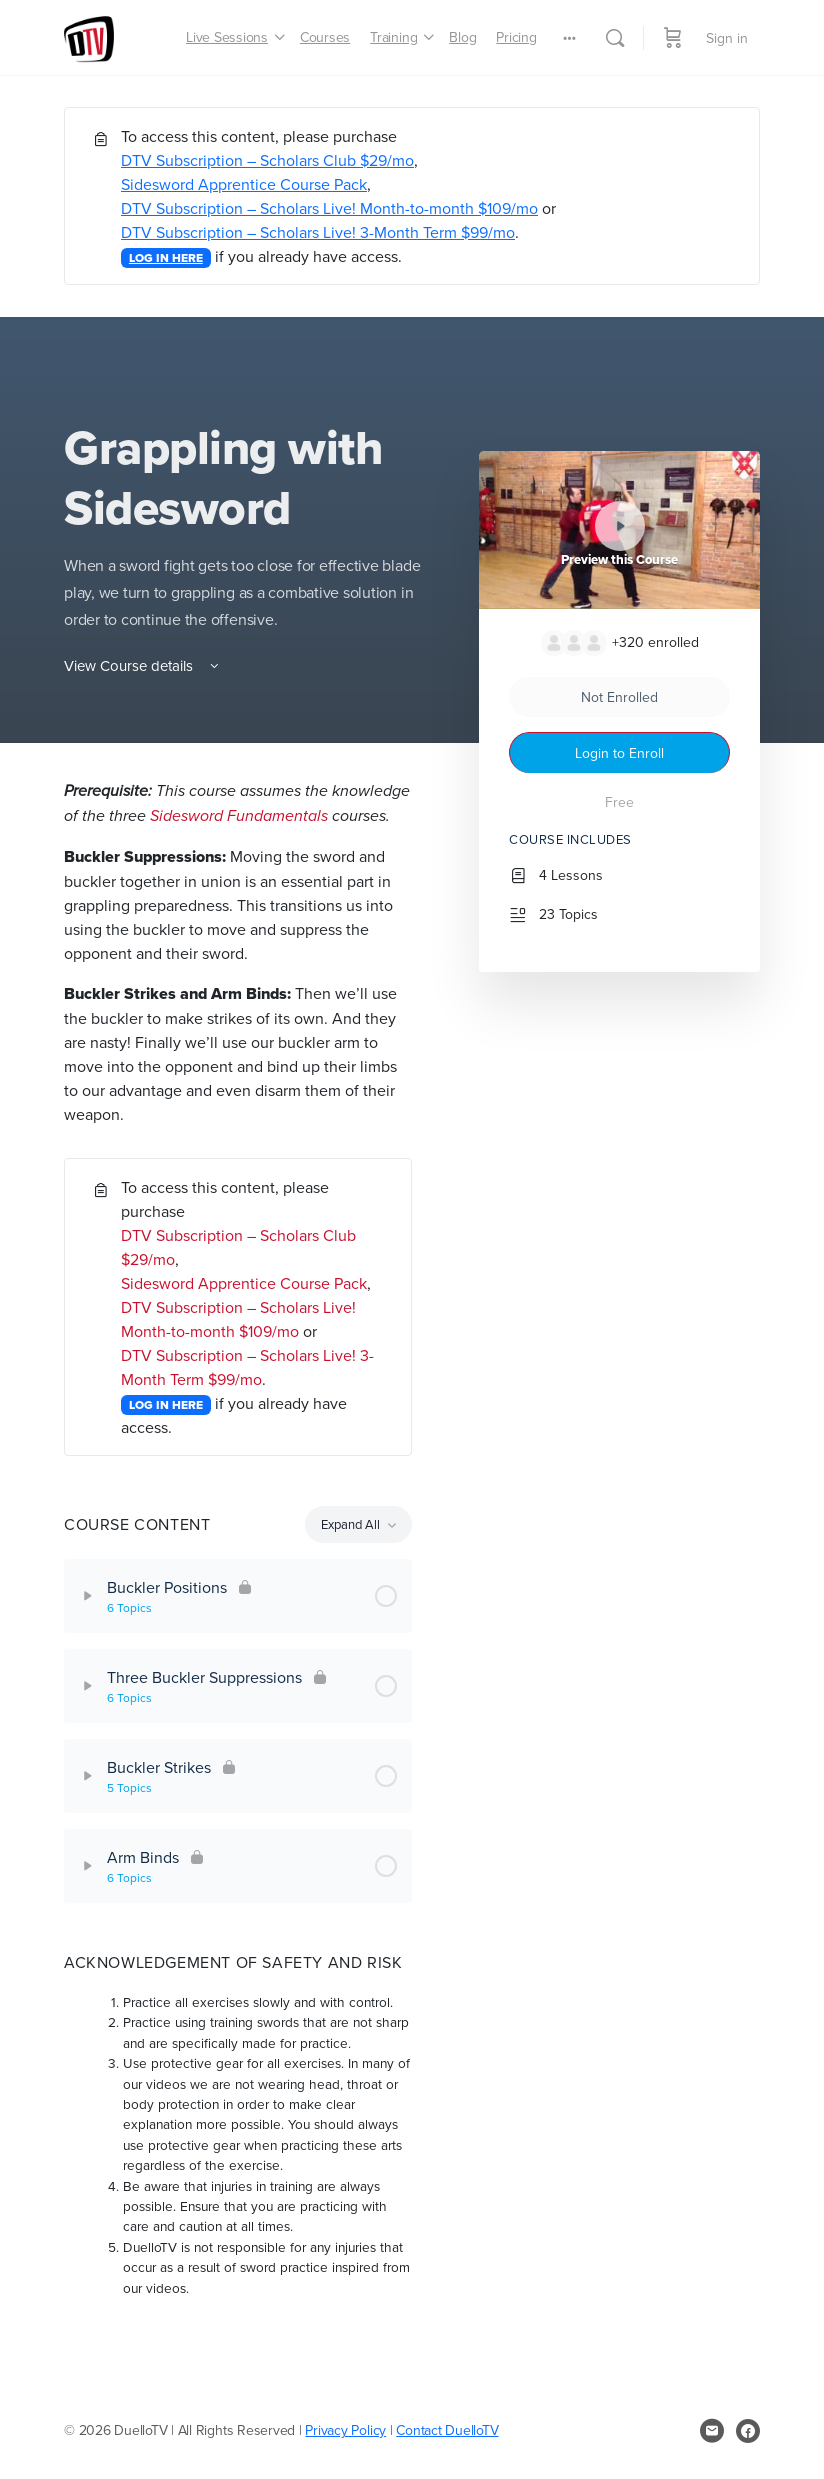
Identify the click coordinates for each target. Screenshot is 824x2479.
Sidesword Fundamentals (239, 815)
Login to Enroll (619, 753)
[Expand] (88, 1596)
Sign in (727, 38)
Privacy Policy (345, 2430)
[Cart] (673, 37)
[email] (712, 2431)
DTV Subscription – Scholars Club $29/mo (267, 160)
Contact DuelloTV (447, 2430)
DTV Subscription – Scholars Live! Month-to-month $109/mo (329, 208)
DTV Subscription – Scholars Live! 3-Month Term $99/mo (318, 232)
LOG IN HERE (166, 258)
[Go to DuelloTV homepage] (89, 34)
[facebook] (748, 2431)
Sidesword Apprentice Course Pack (244, 184)
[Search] (615, 38)
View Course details (143, 665)
